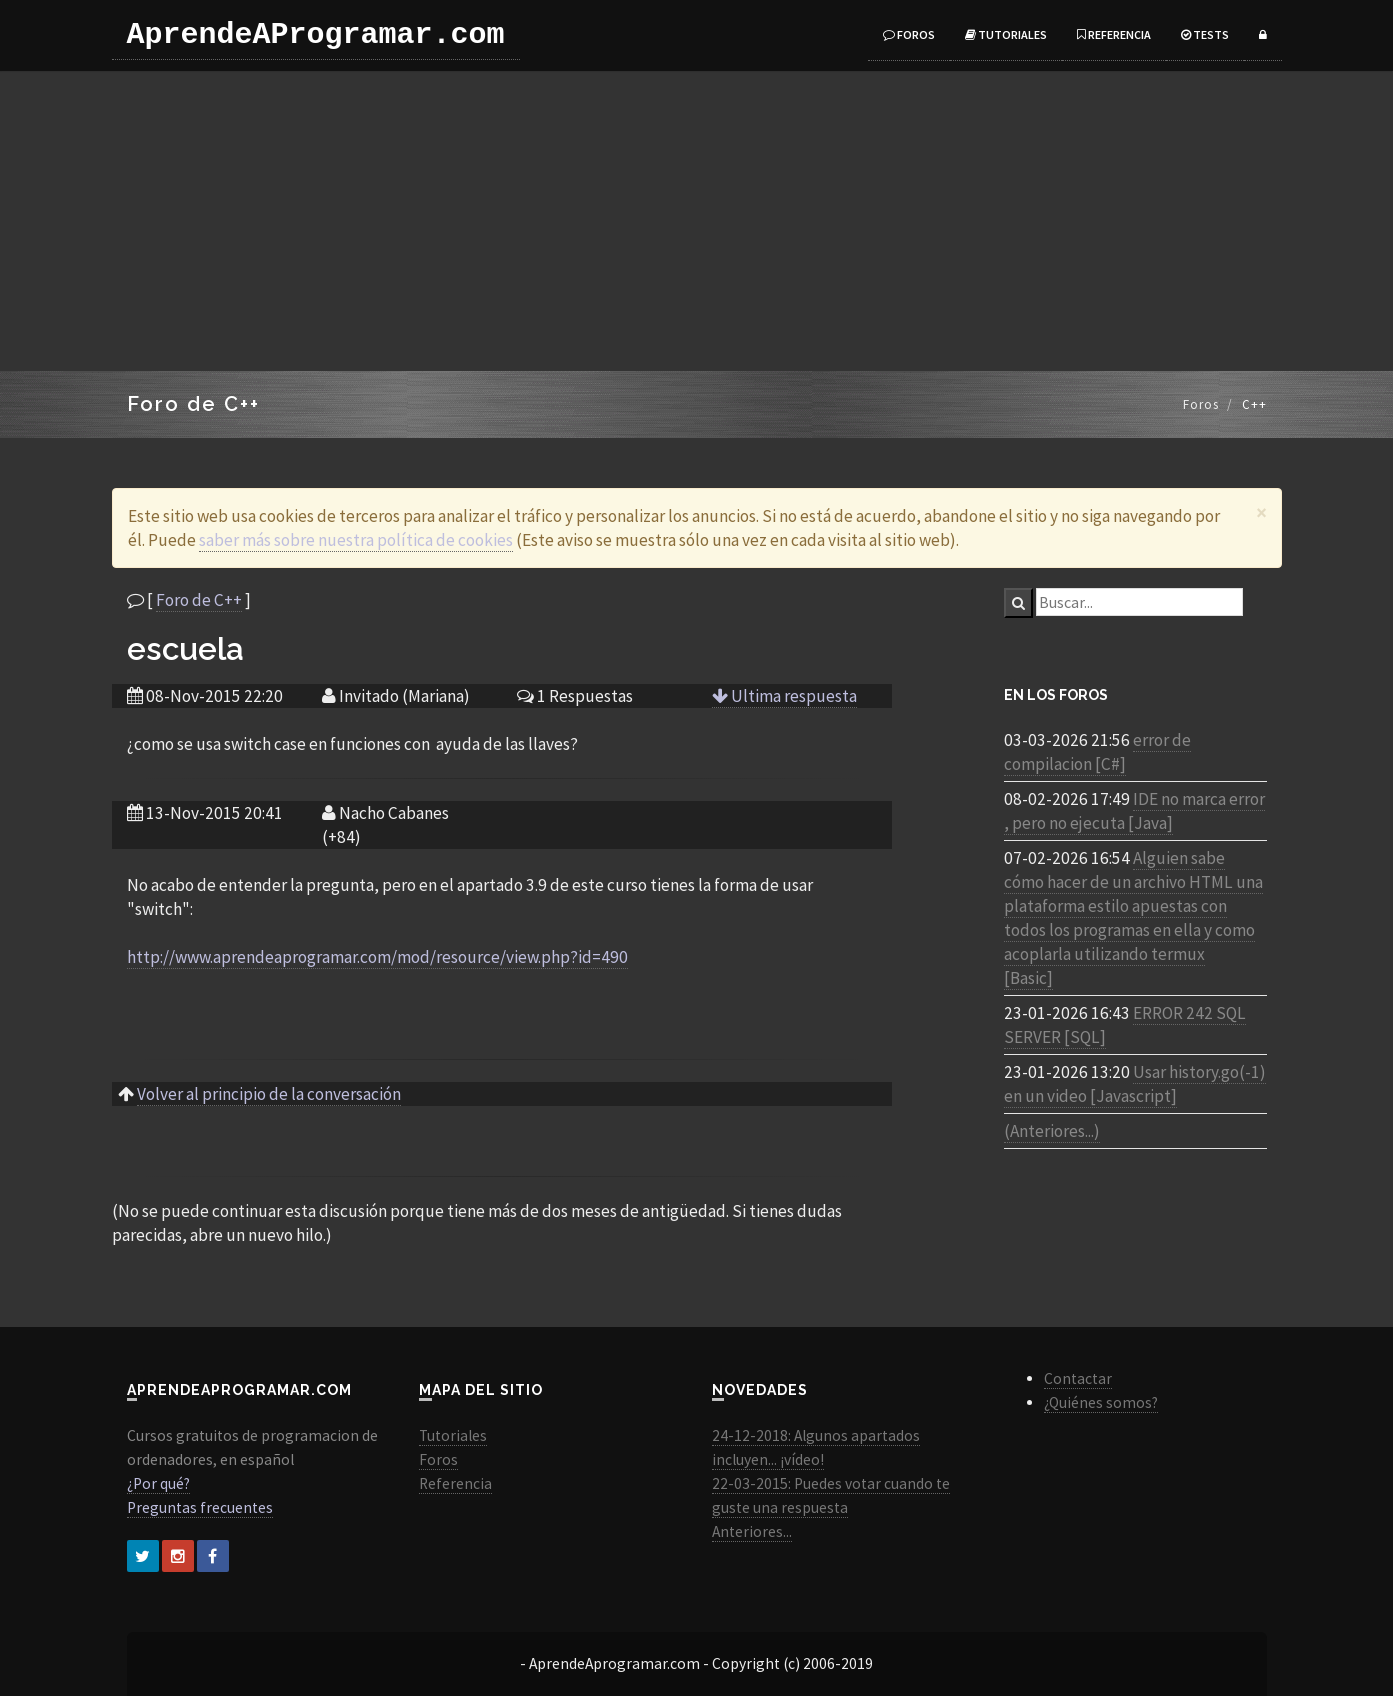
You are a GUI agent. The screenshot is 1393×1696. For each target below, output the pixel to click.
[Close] (1261, 512)
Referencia (1114, 34)
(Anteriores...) (1052, 1131)
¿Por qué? (158, 1483)
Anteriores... (752, 1531)
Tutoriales (1006, 34)
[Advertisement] (697, 221)
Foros (909, 34)
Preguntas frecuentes (200, 1507)
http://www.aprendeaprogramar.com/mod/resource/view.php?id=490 (377, 957)
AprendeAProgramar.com (316, 35)
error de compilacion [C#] (1097, 752)
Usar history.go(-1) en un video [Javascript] (1135, 1084)
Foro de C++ (199, 600)
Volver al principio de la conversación (269, 1094)
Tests (1205, 34)
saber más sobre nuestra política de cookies (356, 540)
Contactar (1078, 1378)
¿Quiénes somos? (1101, 1402)
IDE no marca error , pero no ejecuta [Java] (1134, 811)
